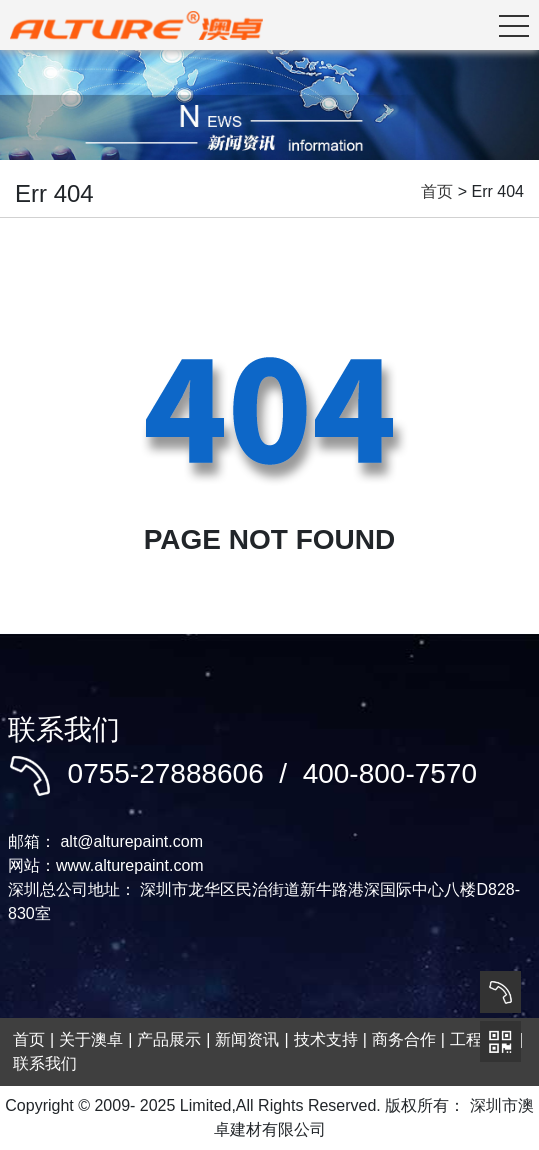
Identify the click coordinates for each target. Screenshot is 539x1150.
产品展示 (169, 1039)
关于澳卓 (91, 1039)
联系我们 (45, 1063)
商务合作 (404, 1039)
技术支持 (326, 1039)
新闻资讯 (247, 1039)
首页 (437, 191)
